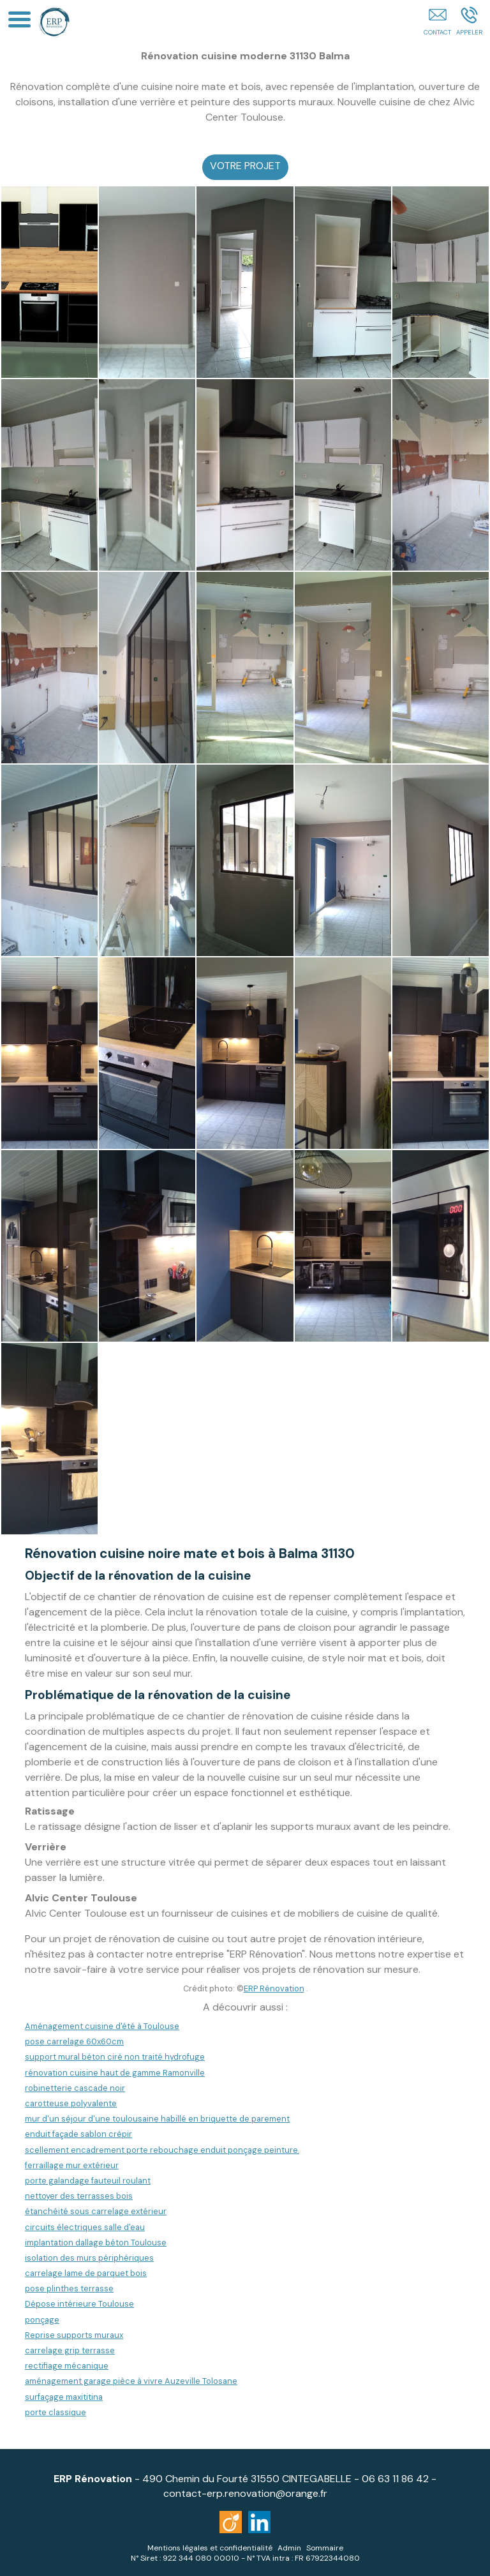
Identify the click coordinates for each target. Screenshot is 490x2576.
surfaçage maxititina (64, 2397)
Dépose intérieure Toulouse (79, 2303)
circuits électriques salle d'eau (85, 2227)
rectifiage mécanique (66, 2365)
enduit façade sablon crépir (78, 2134)
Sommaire (324, 2548)
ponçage (42, 2319)
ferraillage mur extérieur (72, 2165)
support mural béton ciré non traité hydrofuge (115, 2056)
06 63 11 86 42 (395, 2478)
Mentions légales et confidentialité (209, 2548)
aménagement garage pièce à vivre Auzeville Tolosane (131, 2381)
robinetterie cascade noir (75, 2088)
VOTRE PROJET (244, 165)
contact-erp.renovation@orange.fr (245, 2493)
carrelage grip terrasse (70, 2350)
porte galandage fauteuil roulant (88, 2180)
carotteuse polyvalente (71, 2103)
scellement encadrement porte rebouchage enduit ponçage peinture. (162, 2150)
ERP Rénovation (274, 1988)
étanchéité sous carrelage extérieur (96, 2211)
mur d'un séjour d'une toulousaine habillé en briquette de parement (157, 2118)
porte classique (55, 2412)
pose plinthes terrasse (69, 2288)
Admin (289, 2548)
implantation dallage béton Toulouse (96, 2242)
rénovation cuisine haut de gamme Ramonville (115, 2072)
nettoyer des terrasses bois (79, 2195)
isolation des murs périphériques (89, 2257)
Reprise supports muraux (74, 2335)
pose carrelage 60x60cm (74, 2041)
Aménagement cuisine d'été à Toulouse (102, 2026)
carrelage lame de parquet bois (86, 2273)
